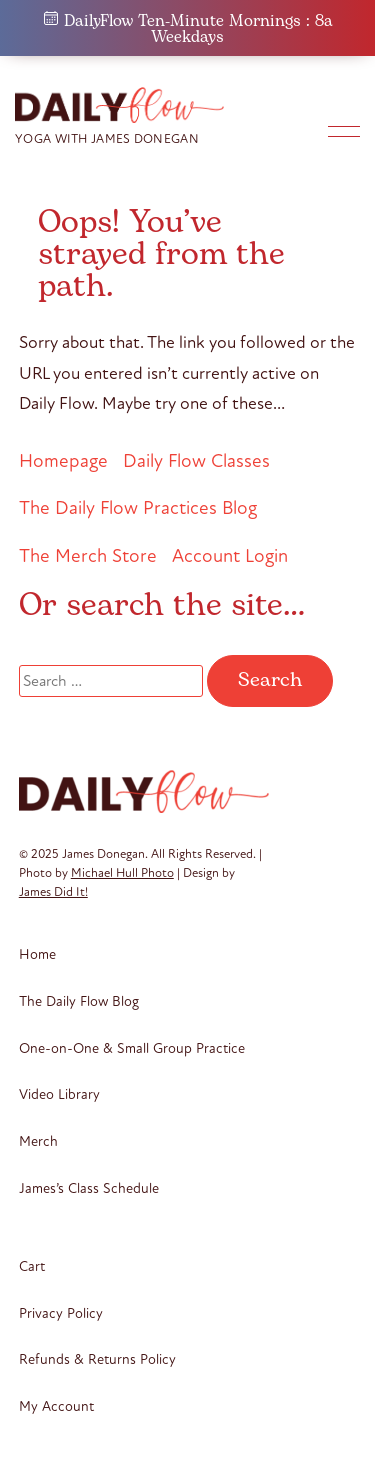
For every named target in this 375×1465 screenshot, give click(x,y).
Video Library (59, 1094)
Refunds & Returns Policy (97, 1359)
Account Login (230, 555)
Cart (32, 1266)
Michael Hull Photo (122, 873)
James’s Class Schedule (89, 1188)
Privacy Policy (61, 1313)
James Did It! (53, 892)
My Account (56, 1406)
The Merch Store (88, 555)
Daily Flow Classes (196, 460)
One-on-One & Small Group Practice (132, 1048)
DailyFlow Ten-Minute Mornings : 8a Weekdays (188, 29)
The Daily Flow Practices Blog (138, 507)
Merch (38, 1141)
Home (37, 954)
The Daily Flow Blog (79, 1001)
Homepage (63, 460)
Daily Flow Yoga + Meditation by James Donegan (125, 105)
